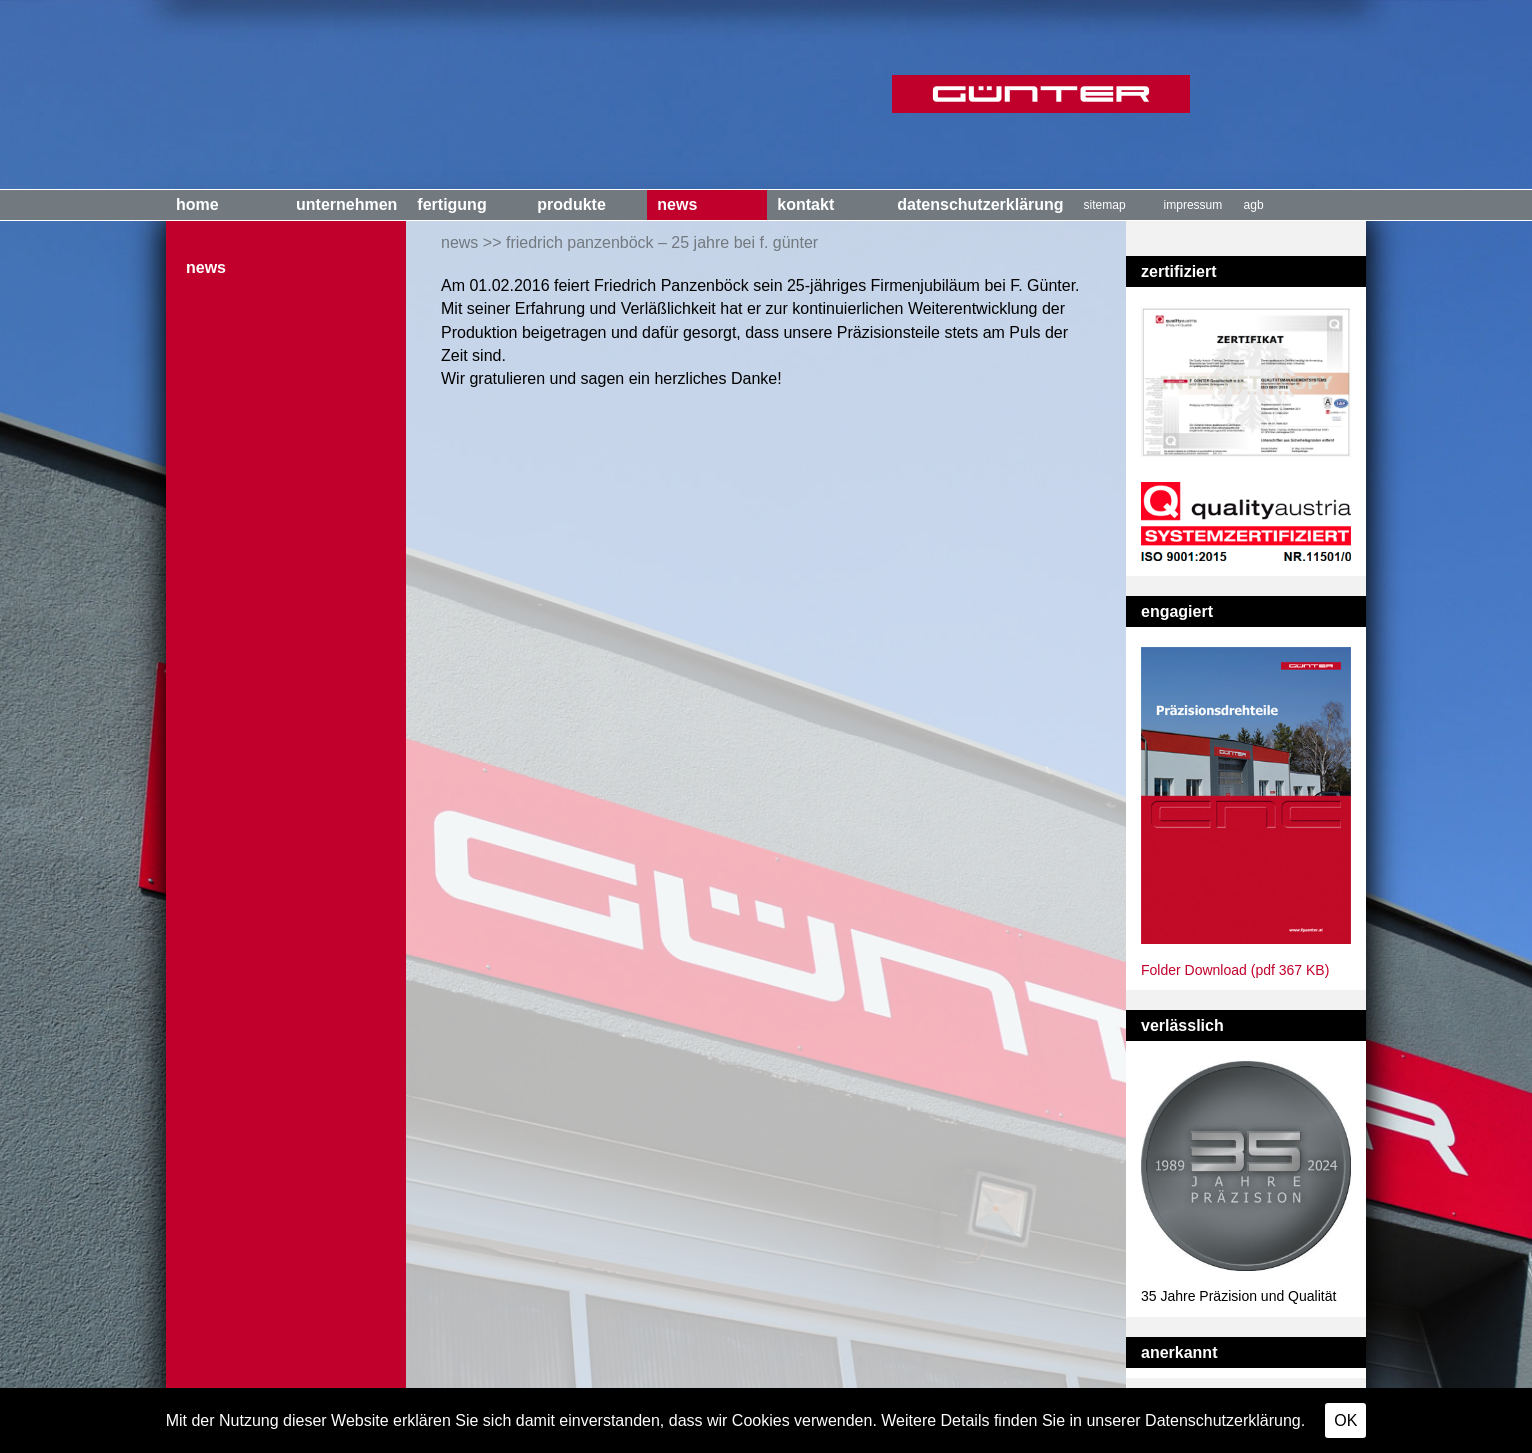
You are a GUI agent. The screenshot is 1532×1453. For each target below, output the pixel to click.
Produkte (571, 204)
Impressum (1193, 205)
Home (197, 204)
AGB (1254, 205)
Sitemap (1105, 205)
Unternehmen (346, 204)
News (677, 204)
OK (1345, 1420)
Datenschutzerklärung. (1225, 1420)
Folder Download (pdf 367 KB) (1235, 970)
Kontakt (805, 204)
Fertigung (451, 204)
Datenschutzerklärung (980, 204)
